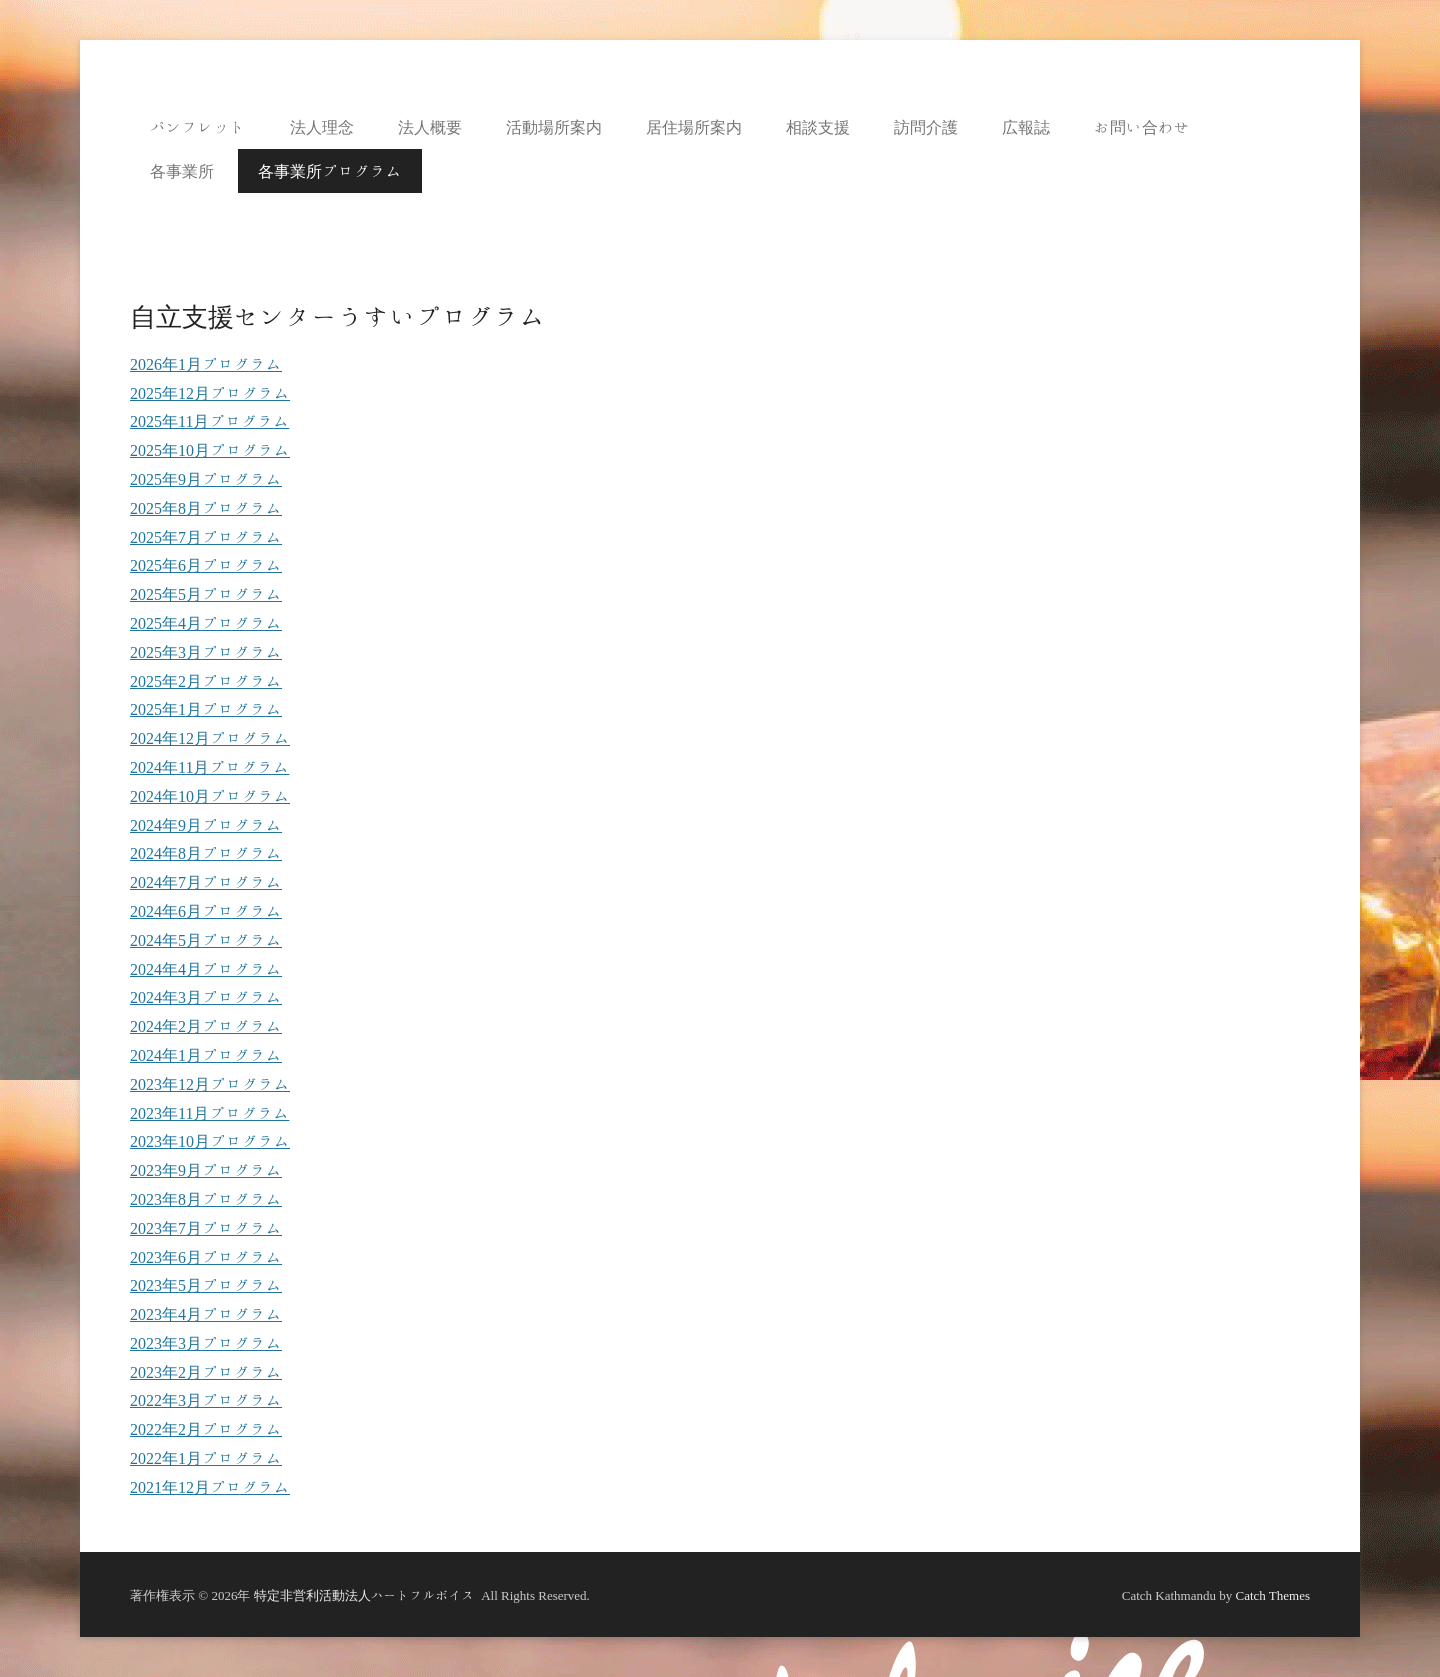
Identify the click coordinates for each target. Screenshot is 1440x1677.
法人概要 (430, 127)
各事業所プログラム (330, 171)
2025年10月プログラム (210, 450)
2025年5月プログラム (206, 594)
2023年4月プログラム (206, 1314)
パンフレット (198, 127)
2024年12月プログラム (210, 738)
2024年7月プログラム (206, 882)
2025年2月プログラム (206, 681)
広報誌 (1026, 127)
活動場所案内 (554, 127)
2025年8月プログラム (206, 508)
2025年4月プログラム (206, 623)
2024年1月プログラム (206, 1055)
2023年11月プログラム (209, 1113)
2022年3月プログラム (206, 1400)
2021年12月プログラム (210, 1487)
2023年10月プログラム (210, 1141)
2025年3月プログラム (206, 652)
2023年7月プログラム (206, 1228)
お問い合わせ (1142, 127)
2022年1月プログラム (206, 1458)
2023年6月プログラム (206, 1257)
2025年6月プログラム (206, 565)
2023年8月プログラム (206, 1199)
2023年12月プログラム (210, 1084)
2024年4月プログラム (206, 969)
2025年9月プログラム (206, 479)
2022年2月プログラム (206, 1429)
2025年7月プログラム (206, 537)
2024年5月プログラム (206, 940)
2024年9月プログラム (206, 825)
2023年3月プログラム (206, 1343)
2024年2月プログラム (206, 1026)
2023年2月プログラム (206, 1372)
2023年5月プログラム (206, 1285)
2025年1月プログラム (206, 709)
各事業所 (182, 171)
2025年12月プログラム (210, 393)
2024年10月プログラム (210, 796)
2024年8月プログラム (206, 853)
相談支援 (818, 127)
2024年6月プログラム (206, 911)
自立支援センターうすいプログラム (338, 316)
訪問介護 (926, 127)
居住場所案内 (694, 127)
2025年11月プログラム (209, 421)
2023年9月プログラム (206, 1170)
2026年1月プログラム (206, 364)
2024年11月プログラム (209, 767)
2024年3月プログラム (206, 997)
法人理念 (322, 127)
